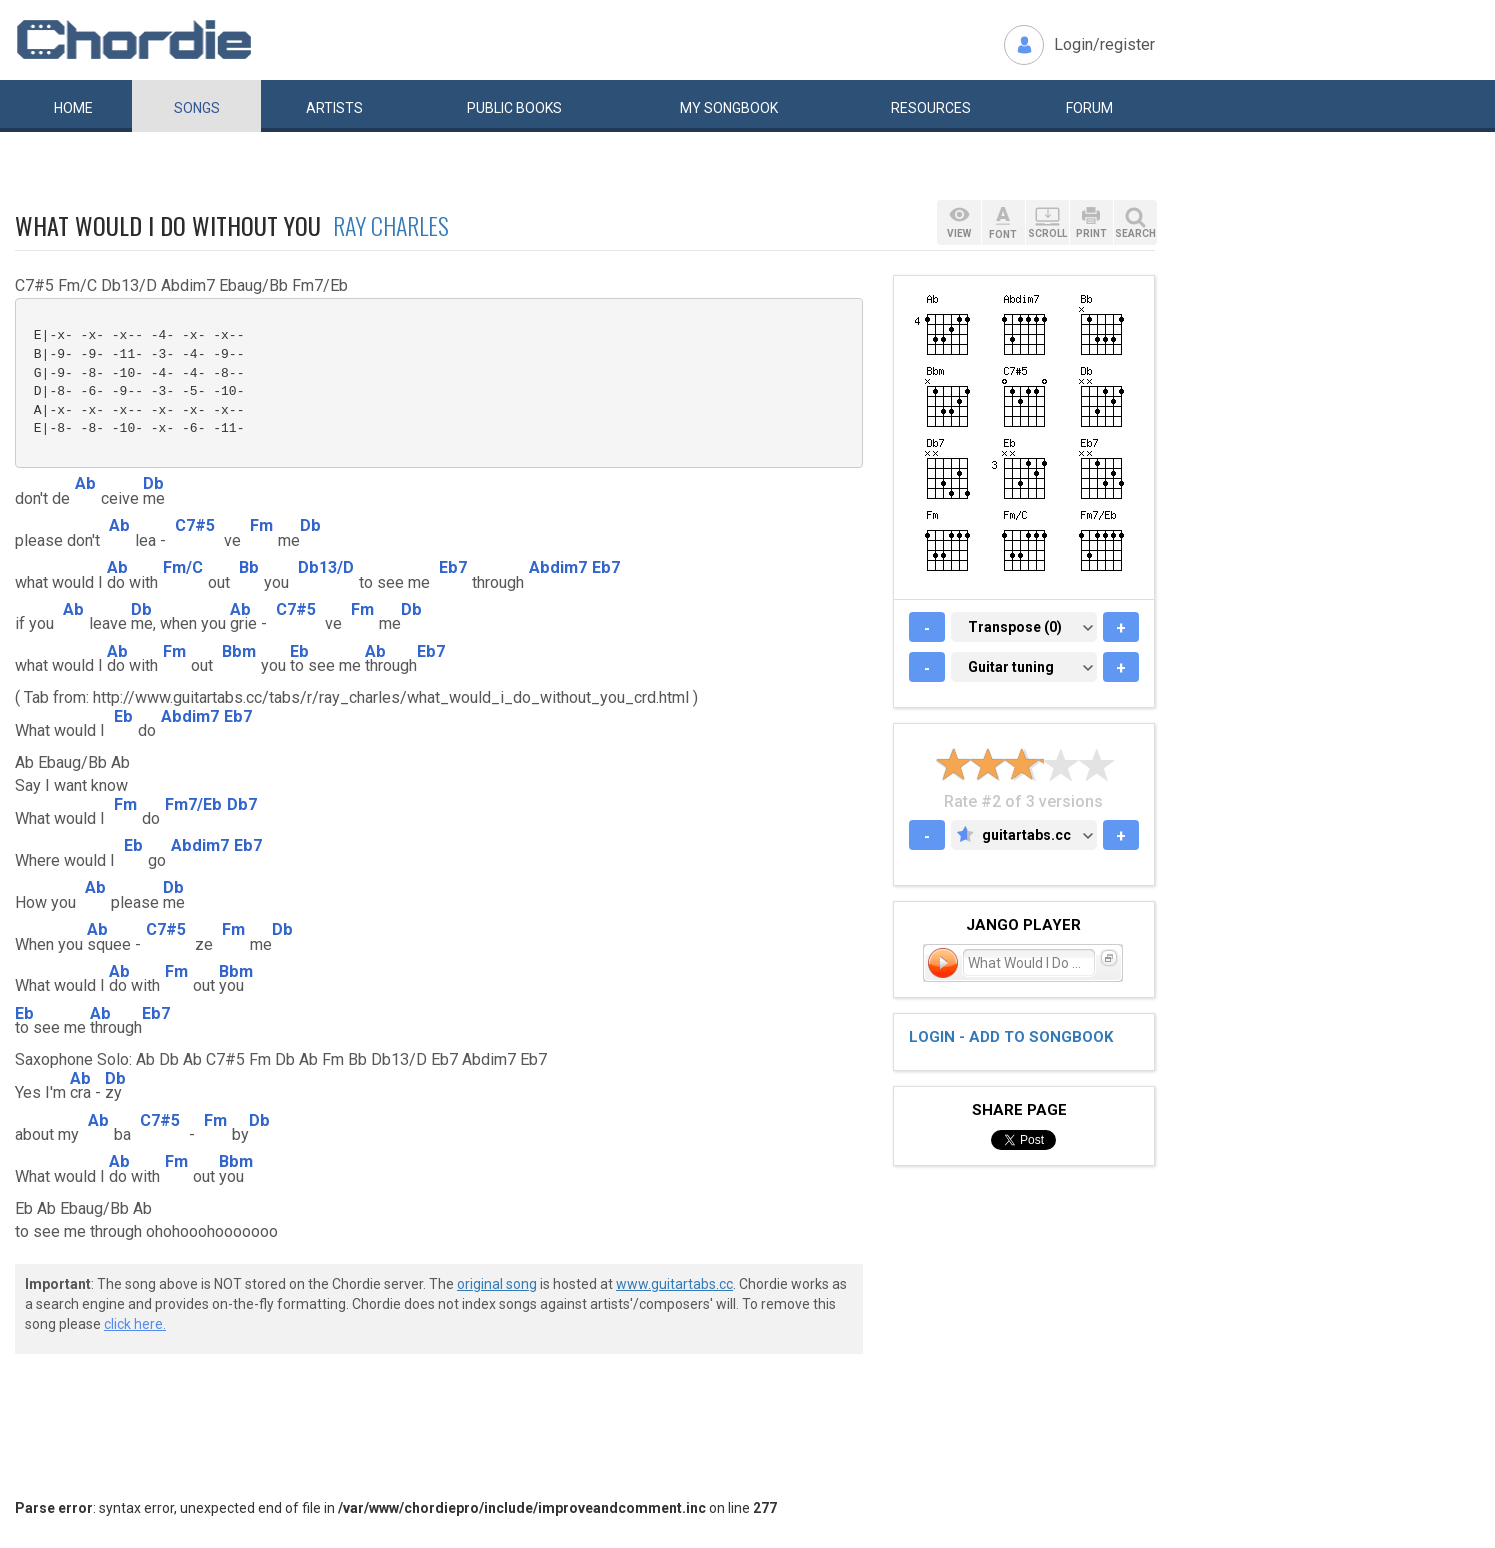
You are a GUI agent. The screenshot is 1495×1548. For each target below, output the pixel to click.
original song (497, 1284)
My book (729, 108)
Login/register (1104, 44)
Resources (931, 108)
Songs (197, 108)
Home (73, 108)
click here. (135, 1324)
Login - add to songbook (1011, 1037)
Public (514, 108)
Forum (1089, 108)
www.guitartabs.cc (674, 1284)
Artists (334, 108)
